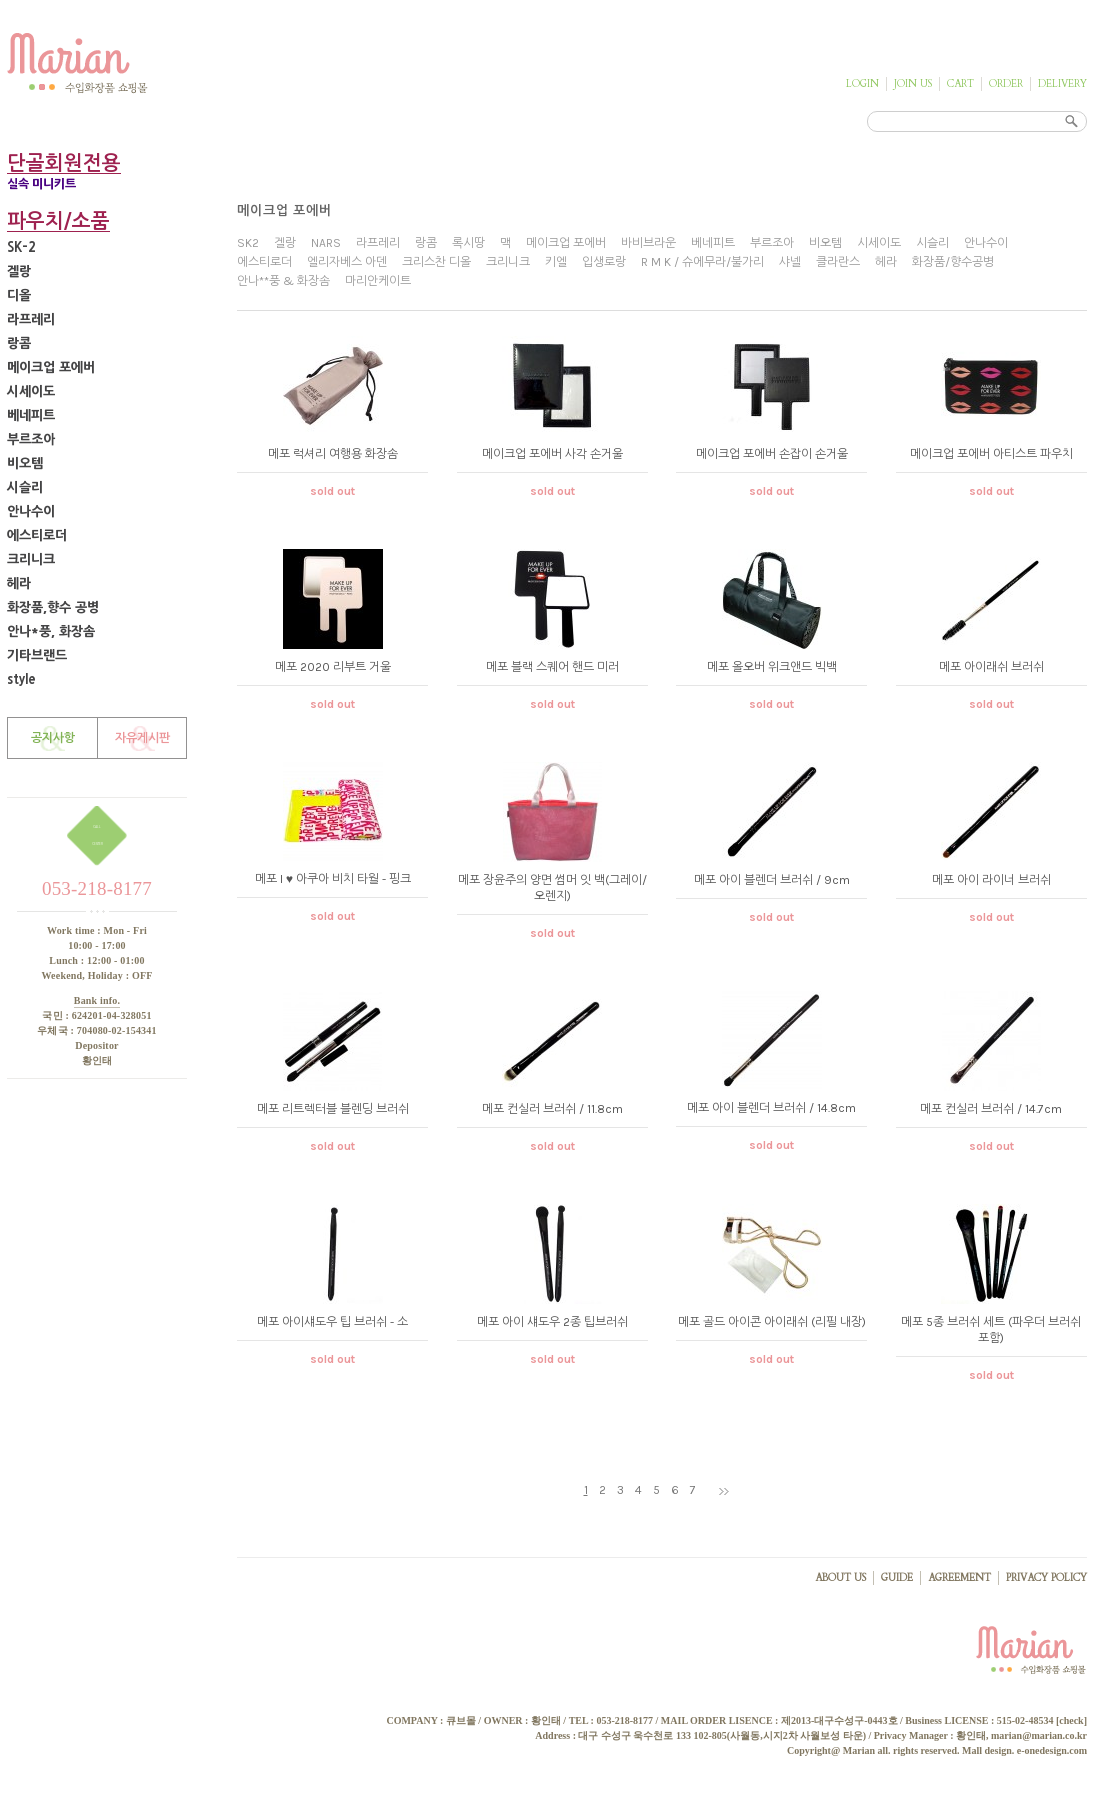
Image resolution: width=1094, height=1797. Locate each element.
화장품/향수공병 (953, 262)
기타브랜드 (37, 655)
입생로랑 (604, 262)
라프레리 (31, 319)
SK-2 (21, 247)
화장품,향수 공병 (53, 607)
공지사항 (53, 738)
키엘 (556, 262)
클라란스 (838, 262)
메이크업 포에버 (51, 367)
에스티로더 (37, 535)
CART (960, 84)
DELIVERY (1062, 84)
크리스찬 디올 (436, 262)
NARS (326, 243)
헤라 (19, 583)
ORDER (1006, 84)
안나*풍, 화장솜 (51, 631)
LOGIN (862, 84)
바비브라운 (648, 243)
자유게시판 (142, 738)
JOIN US (913, 84)
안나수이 (31, 511)
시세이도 (31, 391)
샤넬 (790, 262)
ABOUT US (840, 1578)
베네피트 (31, 415)
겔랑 (19, 271)
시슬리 (25, 487)
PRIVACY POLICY (1046, 1578)
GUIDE (897, 1578)
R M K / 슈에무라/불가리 (702, 262)
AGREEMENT (959, 1578)
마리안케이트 (378, 281)
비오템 (25, 463)
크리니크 (31, 559)
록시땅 (468, 243)
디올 (19, 295)
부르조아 (31, 439)
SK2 (248, 243)
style (21, 679)
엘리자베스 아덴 (347, 262)
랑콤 (19, 343)
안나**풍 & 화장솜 (283, 281)
